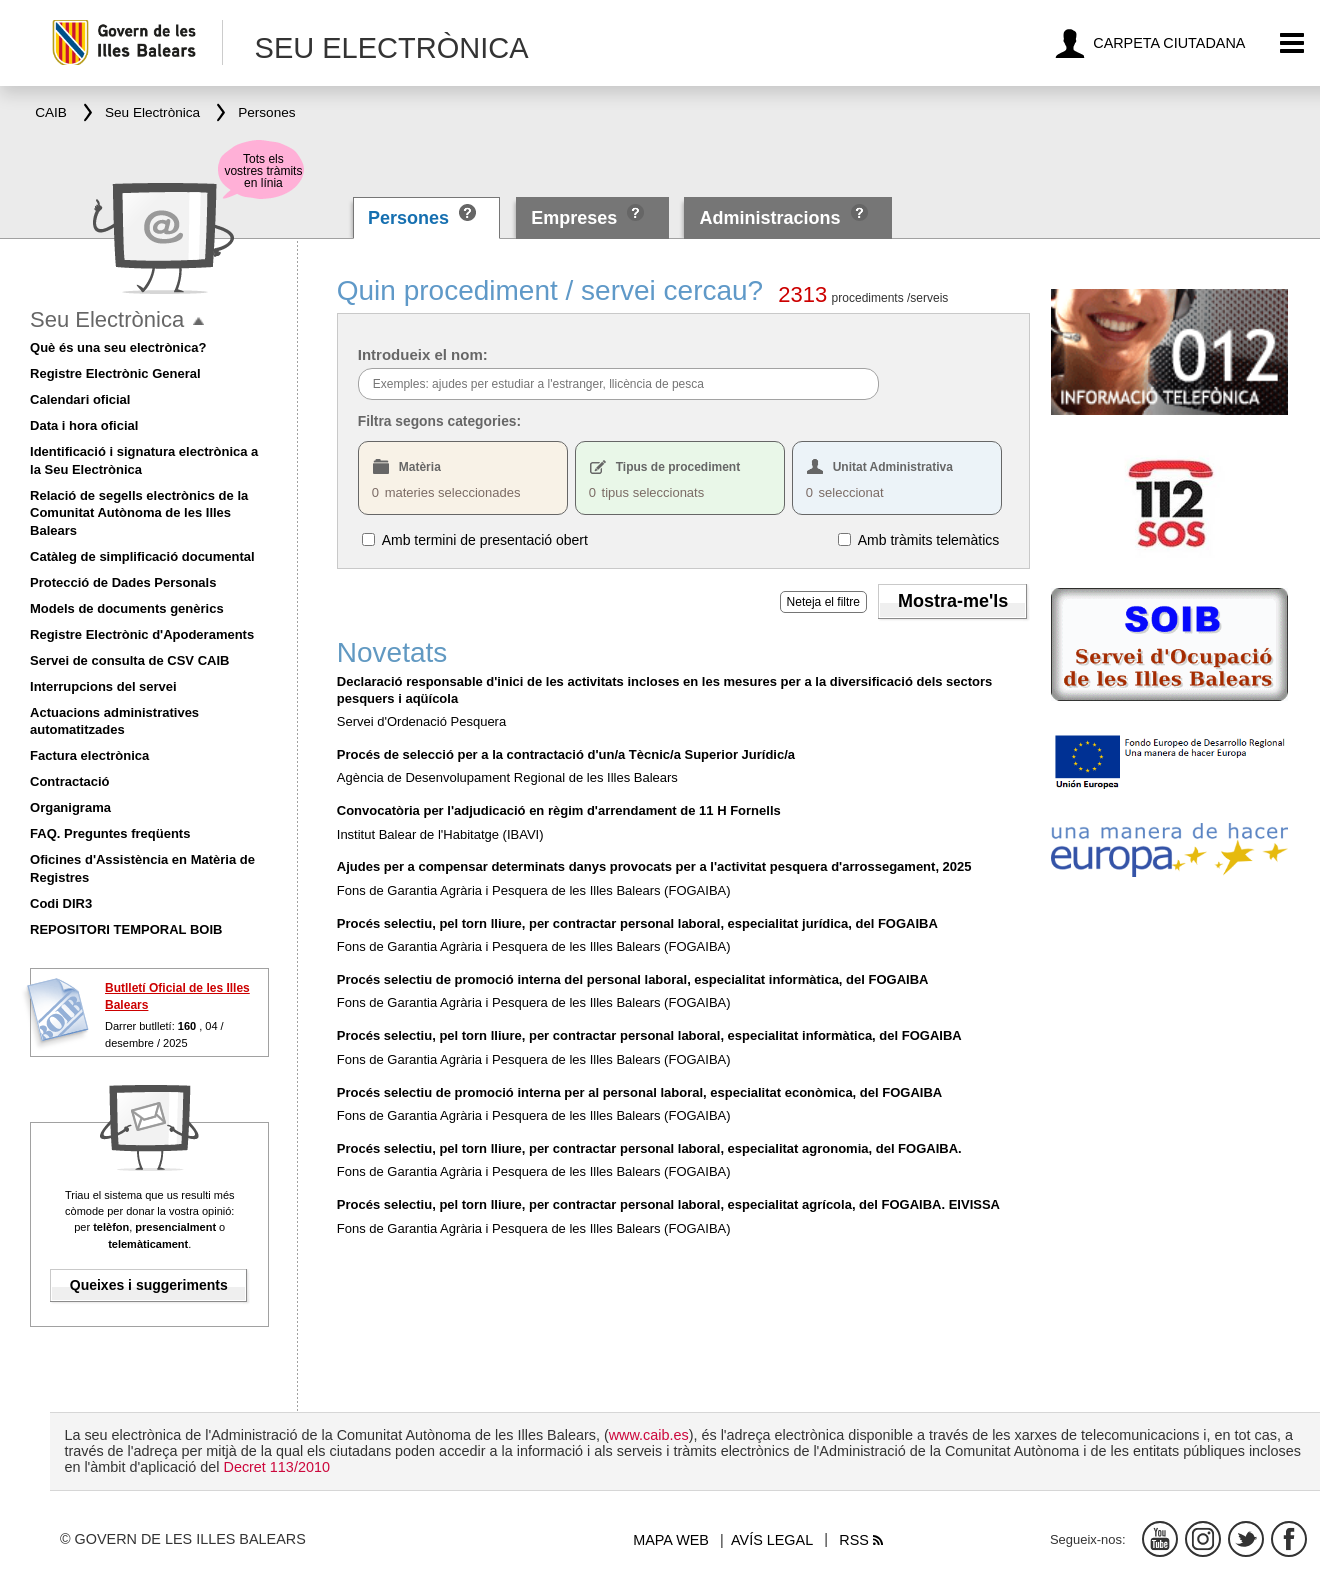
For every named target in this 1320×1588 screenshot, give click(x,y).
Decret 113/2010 (276, 1467)
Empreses (574, 218)
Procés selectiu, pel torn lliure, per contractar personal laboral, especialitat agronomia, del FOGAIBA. (649, 1148)
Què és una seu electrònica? (118, 347)
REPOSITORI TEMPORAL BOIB (126, 929)
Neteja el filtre (823, 602)
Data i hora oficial (84, 425)
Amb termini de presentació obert (485, 539)
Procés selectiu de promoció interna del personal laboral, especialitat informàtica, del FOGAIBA (633, 979)
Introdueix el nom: (423, 354)
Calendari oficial (80, 399)
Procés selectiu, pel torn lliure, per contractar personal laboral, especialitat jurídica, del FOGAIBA (637, 923)
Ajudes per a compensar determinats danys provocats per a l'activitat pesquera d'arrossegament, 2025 (654, 866)
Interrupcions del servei (103, 686)
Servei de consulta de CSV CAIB (129, 660)
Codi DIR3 (61, 903)
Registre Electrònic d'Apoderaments (142, 634)
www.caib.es (649, 1435)
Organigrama (70, 807)
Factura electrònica (89, 755)
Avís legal (772, 1540)
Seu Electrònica (107, 319)
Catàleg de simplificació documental (142, 556)
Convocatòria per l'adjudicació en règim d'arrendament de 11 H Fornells (559, 810)
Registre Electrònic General (115, 373)
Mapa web (671, 1540)
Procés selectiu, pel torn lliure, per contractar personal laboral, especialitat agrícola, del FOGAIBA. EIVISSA (668, 1204)
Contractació (69, 781)
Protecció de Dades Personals (123, 582)
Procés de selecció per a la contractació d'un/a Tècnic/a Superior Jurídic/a (566, 754)
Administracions (770, 218)
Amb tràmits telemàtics (929, 539)
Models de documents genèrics (127, 608)
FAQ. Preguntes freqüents (110, 833)
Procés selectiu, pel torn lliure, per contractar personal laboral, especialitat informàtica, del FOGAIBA (649, 1035)
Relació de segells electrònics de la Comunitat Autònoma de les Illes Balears (139, 513)
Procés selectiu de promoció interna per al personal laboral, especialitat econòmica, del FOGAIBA (639, 1092)
